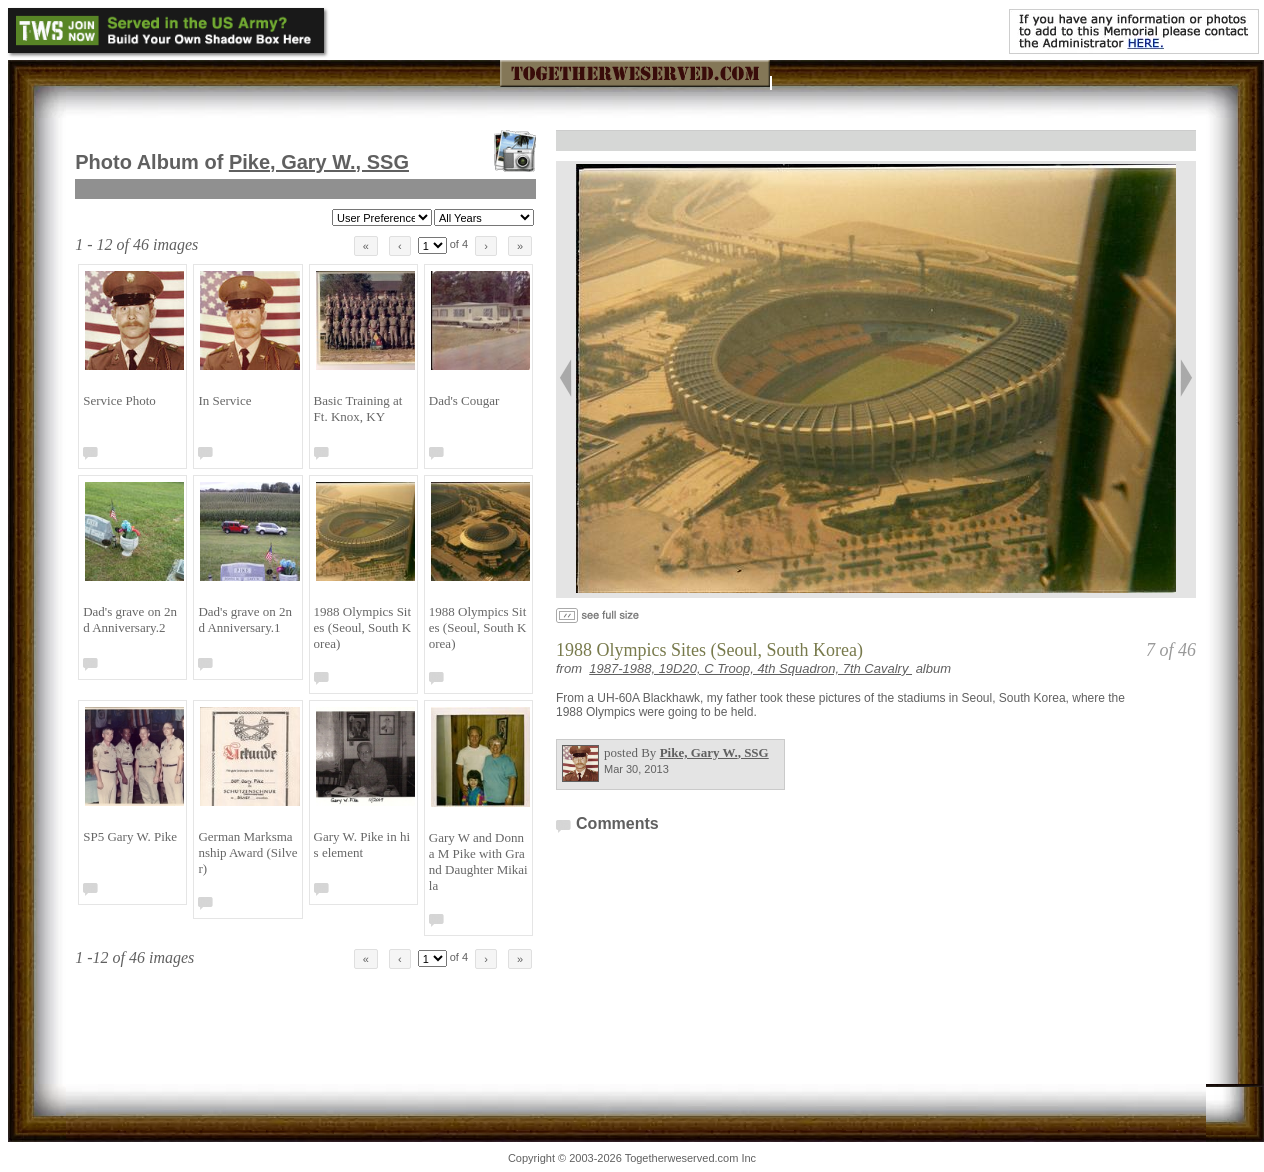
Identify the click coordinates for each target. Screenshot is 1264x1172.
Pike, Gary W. (319, 162)
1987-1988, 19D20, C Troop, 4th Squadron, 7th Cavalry (750, 668)
